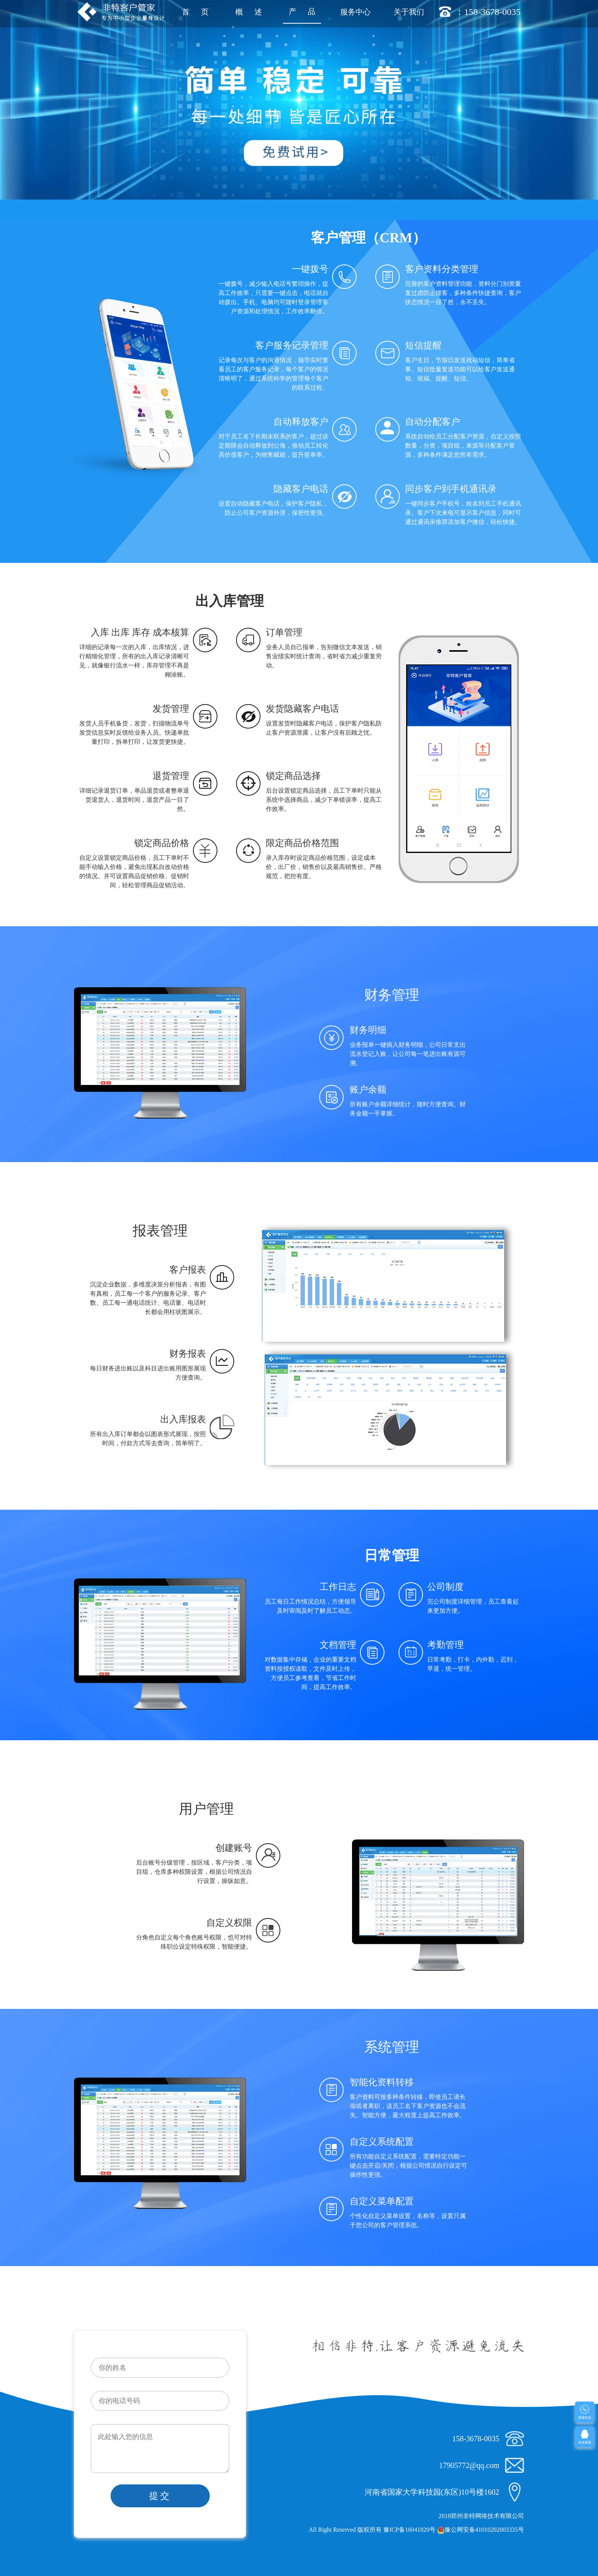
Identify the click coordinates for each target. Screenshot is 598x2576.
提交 (160, 2496)
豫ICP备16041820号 (409, 2529)
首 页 (195, 12)
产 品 (302, 11)
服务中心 (355, 12)
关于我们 (409, 12)
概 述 (248, 12)
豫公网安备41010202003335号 (480, 2529)
